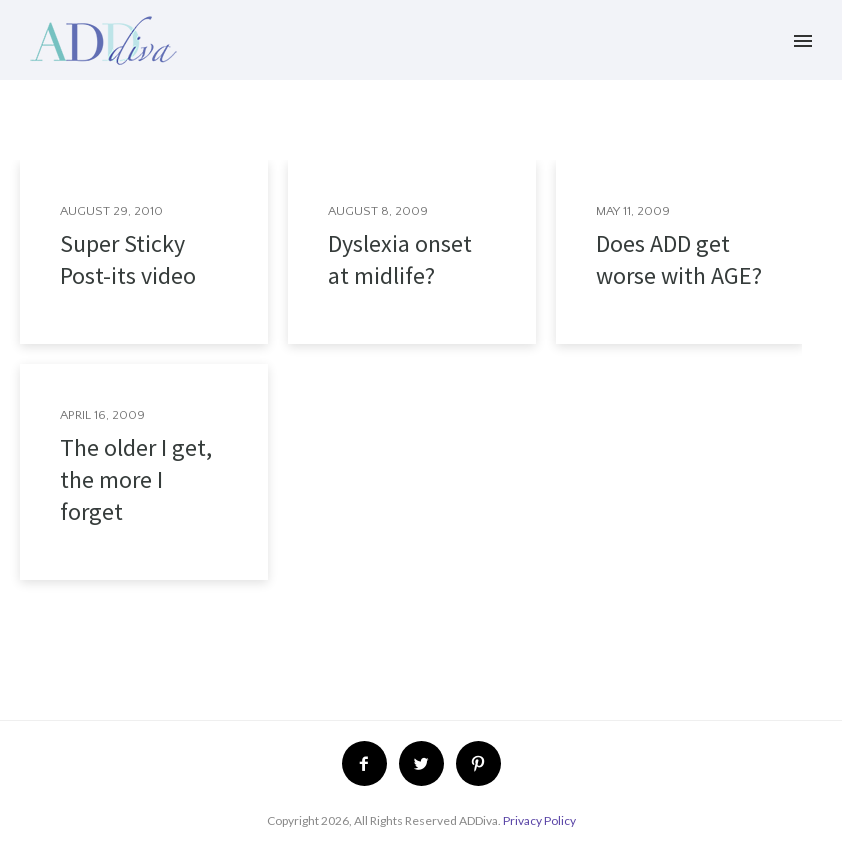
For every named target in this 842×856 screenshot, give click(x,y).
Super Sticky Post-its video (128, 259)
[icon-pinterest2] (478, 763)
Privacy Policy (539, 820)
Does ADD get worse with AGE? (679, 259)
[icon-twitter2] (426, 763)
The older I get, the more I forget (136, 479)
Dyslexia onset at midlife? (400, 259)
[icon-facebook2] (369, 763)
